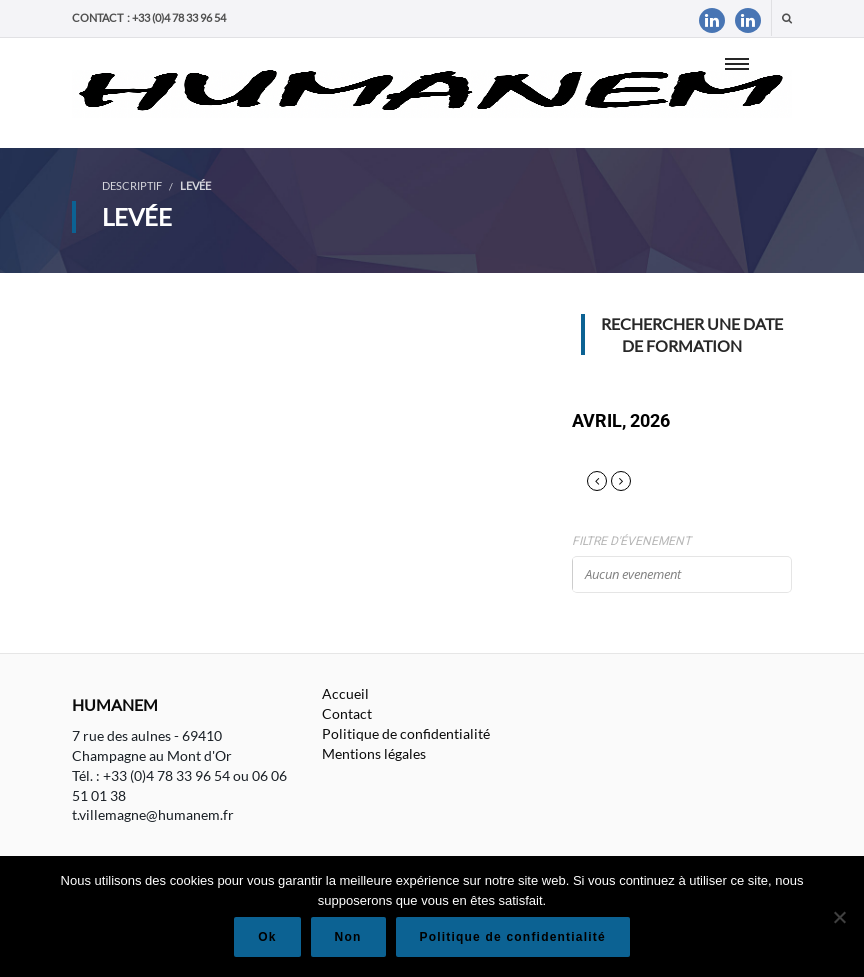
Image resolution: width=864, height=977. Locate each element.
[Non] (839, 917)
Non (348, 937)
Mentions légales (374, 753)
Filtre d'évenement (631, 541)
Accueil (345, 693)
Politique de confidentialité (406, 733)
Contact (347, 713)
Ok (267, 937)
